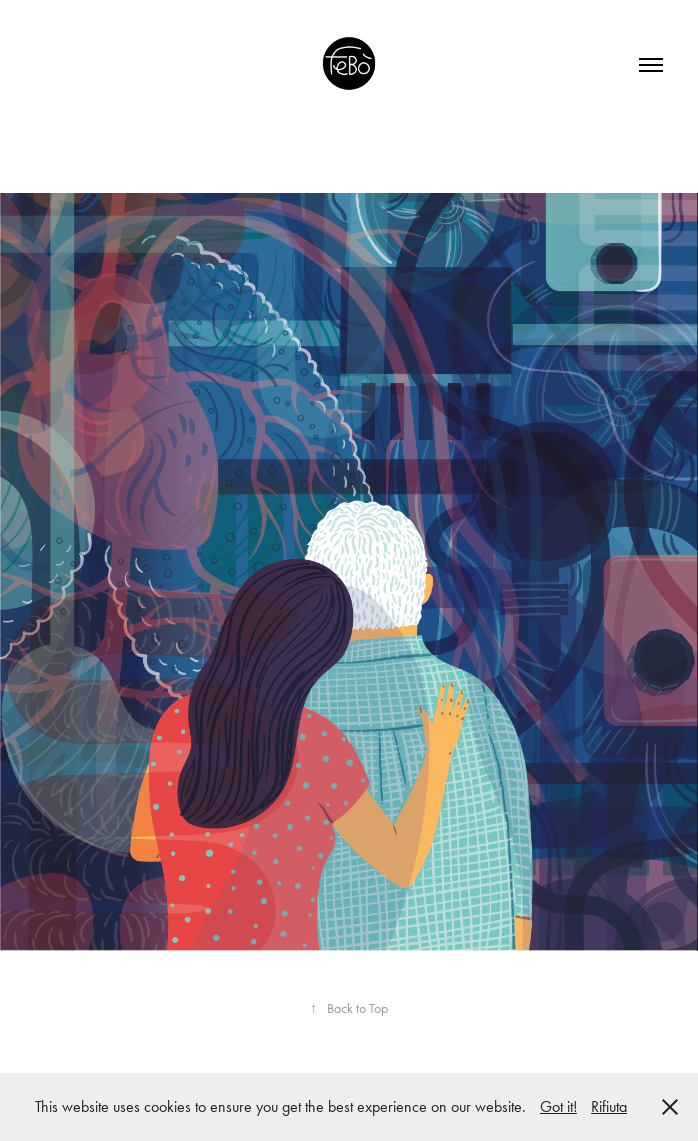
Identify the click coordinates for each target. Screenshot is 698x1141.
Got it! (558, 1106)
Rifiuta (609, 1106)
